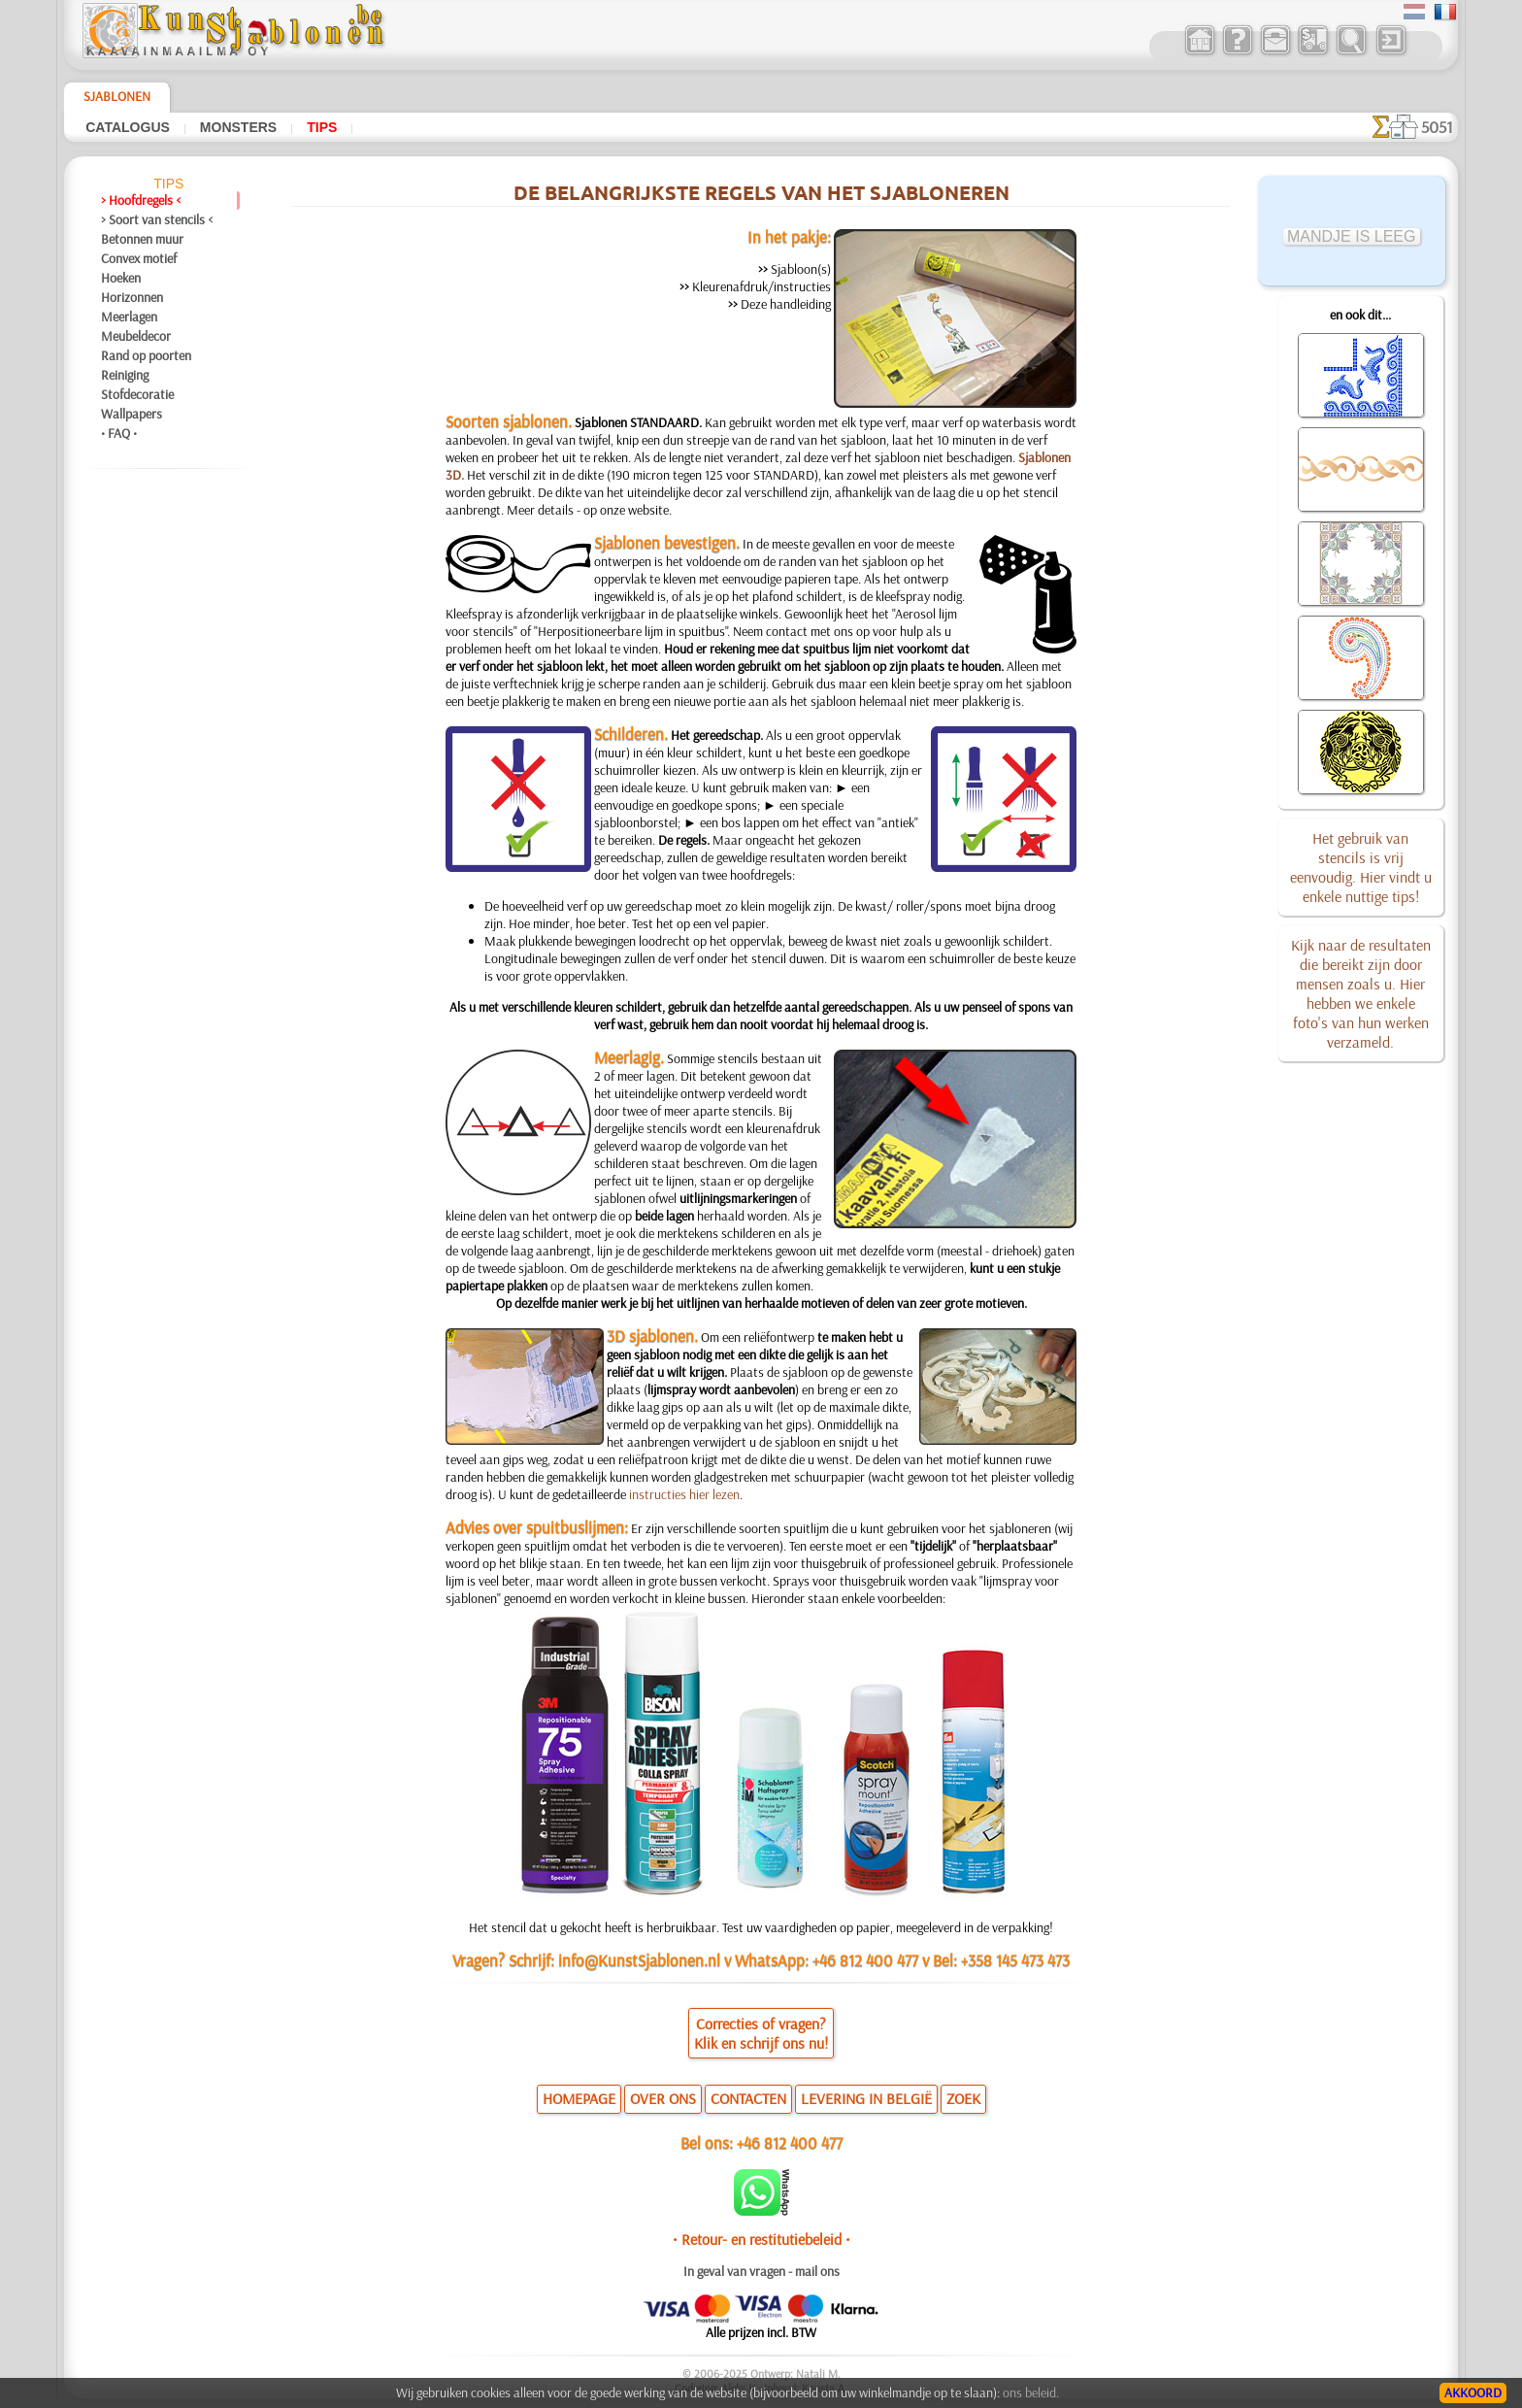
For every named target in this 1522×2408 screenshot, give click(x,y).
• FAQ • (119, 433)
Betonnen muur (142, 239)
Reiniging (125, 375)
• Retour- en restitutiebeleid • (761, 2239)
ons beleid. (1031, 2392)
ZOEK (963, 2098)
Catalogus (127, 127)
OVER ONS (663, 2098)
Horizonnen (132, 297)
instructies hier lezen (684, 1494)
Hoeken (121, 277)
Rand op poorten (146, 355)
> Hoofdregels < (141, 200)
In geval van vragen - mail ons (761, 2271)
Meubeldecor (136, 336)
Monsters (238, 127)
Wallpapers (131, 413)
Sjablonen (116, 96)
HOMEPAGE (579, 2098)
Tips (322, 127)
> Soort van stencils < (157, 219)
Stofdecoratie (137, 394)
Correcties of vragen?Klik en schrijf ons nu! (761, 2033)
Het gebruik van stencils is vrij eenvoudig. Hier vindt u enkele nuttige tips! (1361, 867)
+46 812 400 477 (790, 2142)
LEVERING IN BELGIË (866, 2098)
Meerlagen (129, 316)
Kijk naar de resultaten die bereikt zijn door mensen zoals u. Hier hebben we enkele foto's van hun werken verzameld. (1361, 993)
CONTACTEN (748, 2098)
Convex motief (139, 258)
